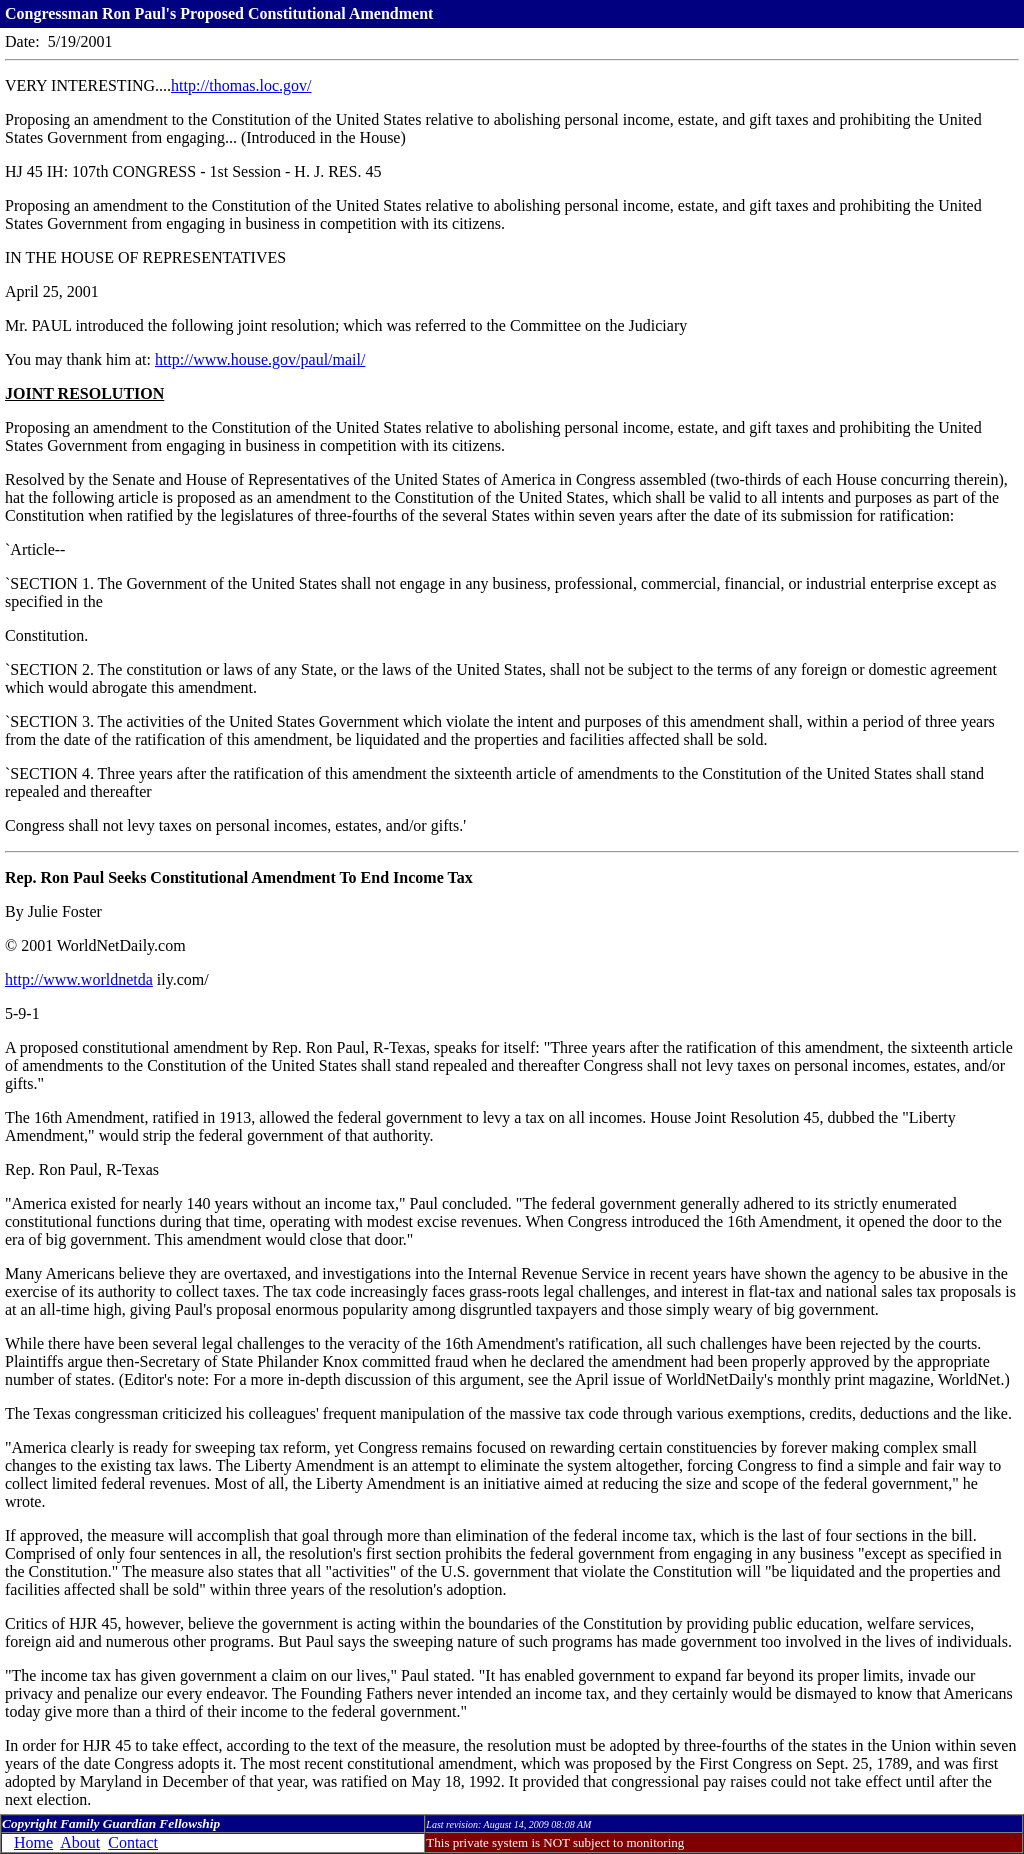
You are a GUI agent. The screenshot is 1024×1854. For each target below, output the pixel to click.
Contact (133, 1842)
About (80, 1842)
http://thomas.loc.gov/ (241, 85)
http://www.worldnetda (79, 979)
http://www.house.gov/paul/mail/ (260, 359)
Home (33, 1842)
